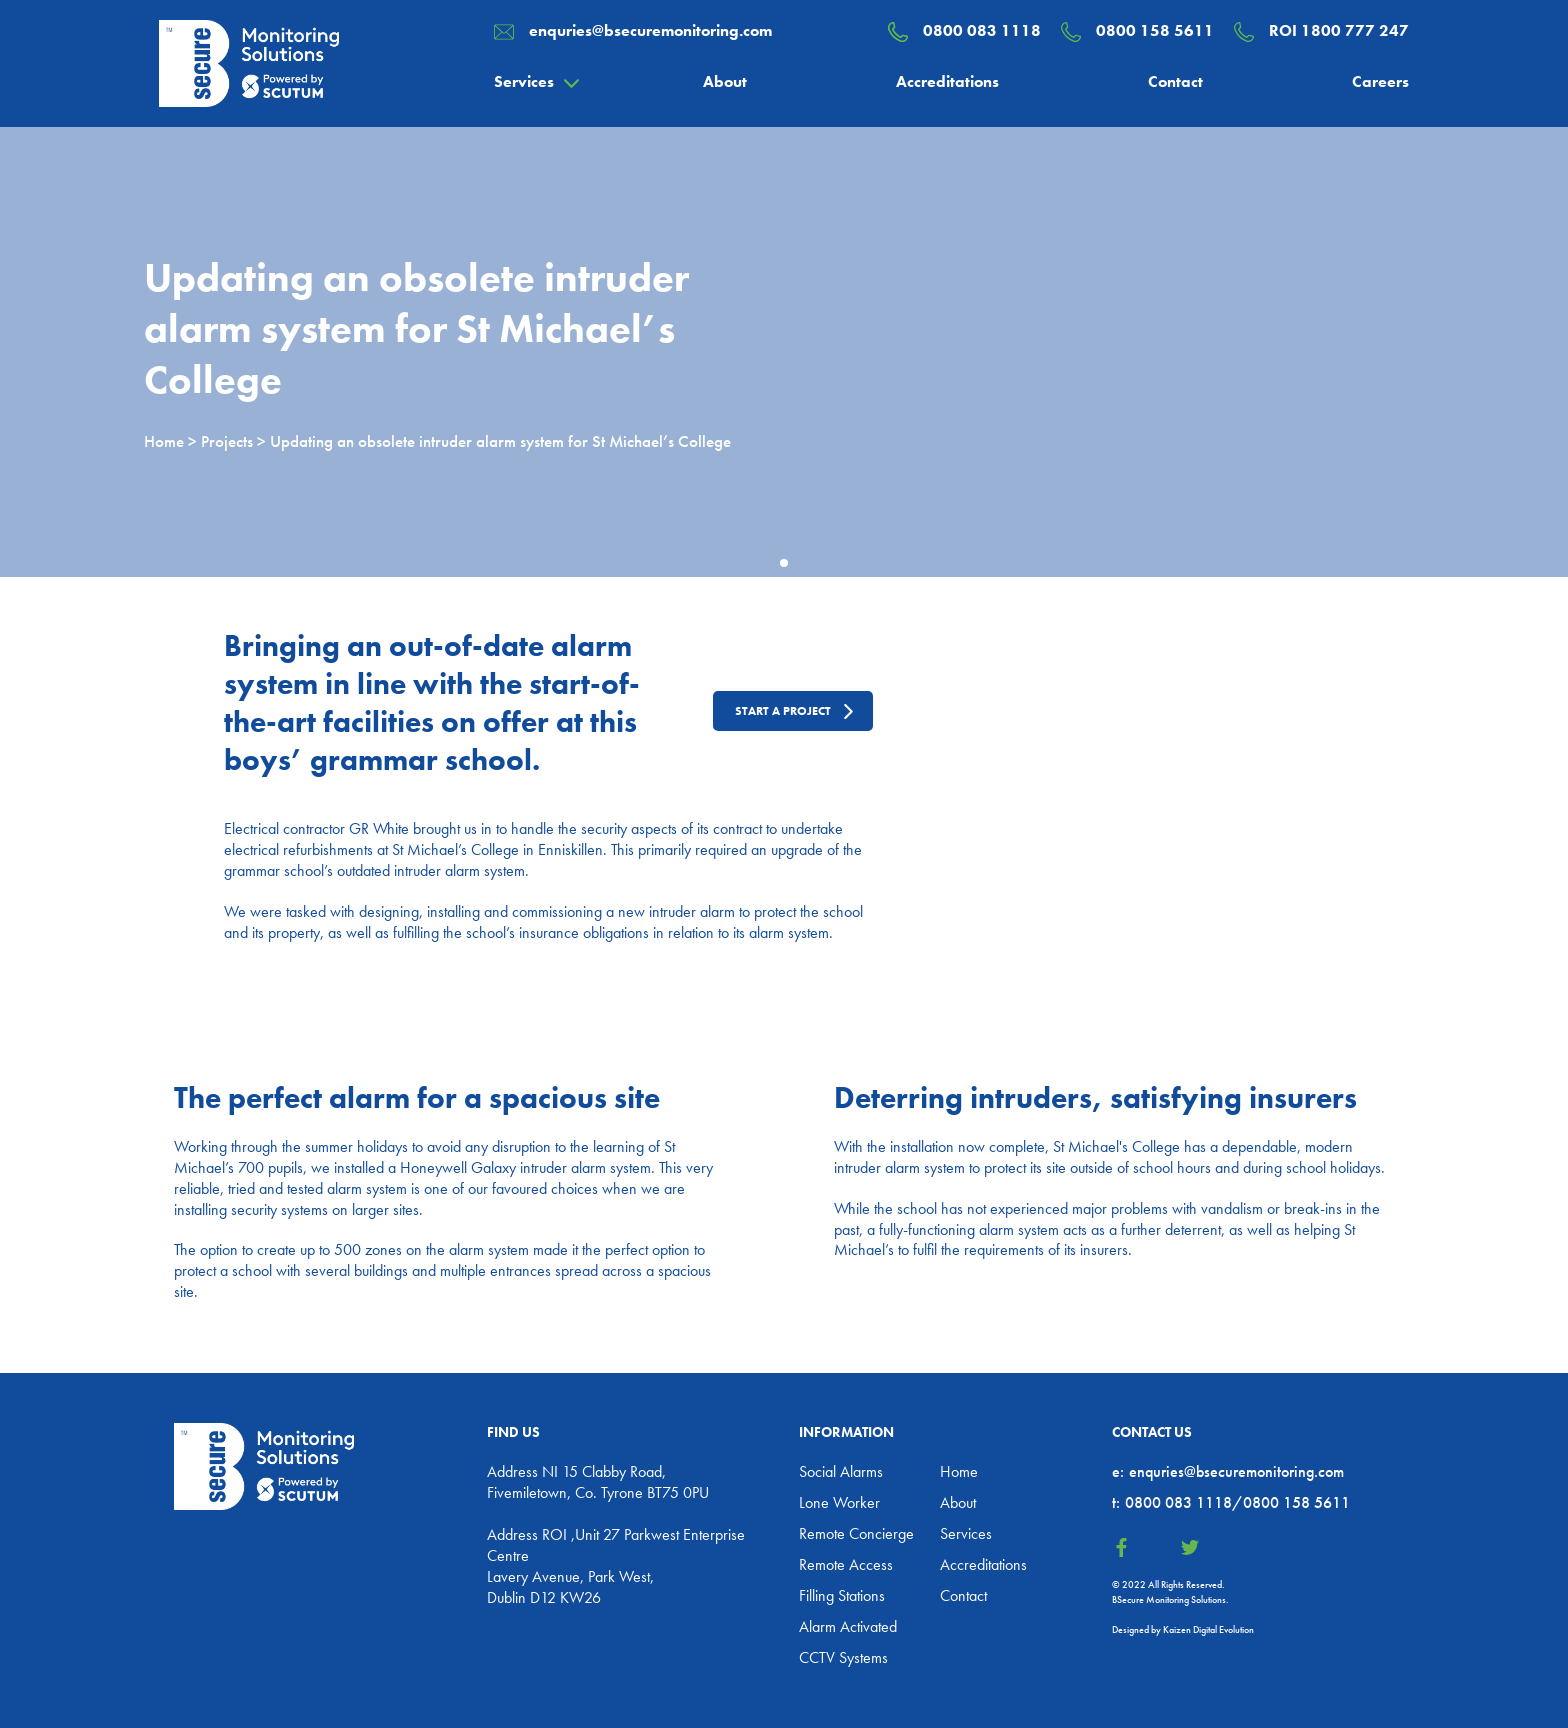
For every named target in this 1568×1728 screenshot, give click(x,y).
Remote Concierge (856, 1533)
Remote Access (846, 1564)
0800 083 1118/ (1177, 1502)
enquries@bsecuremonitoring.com (650, 30)
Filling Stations (842, 1595)
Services (524, 81)
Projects (227, 441)
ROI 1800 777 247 (1339, 30)
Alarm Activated (848, 1626)
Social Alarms (841, 1471)
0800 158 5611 (1155, 30)
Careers (1380, 81)
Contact (1175, 81)
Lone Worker (839, 1502)
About (725, 81)
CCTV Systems (843, 1657)
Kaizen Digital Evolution (1208, 1629)
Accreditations (947, 81)
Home (164, 441)
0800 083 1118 (982, 30)
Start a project (783, 711)
